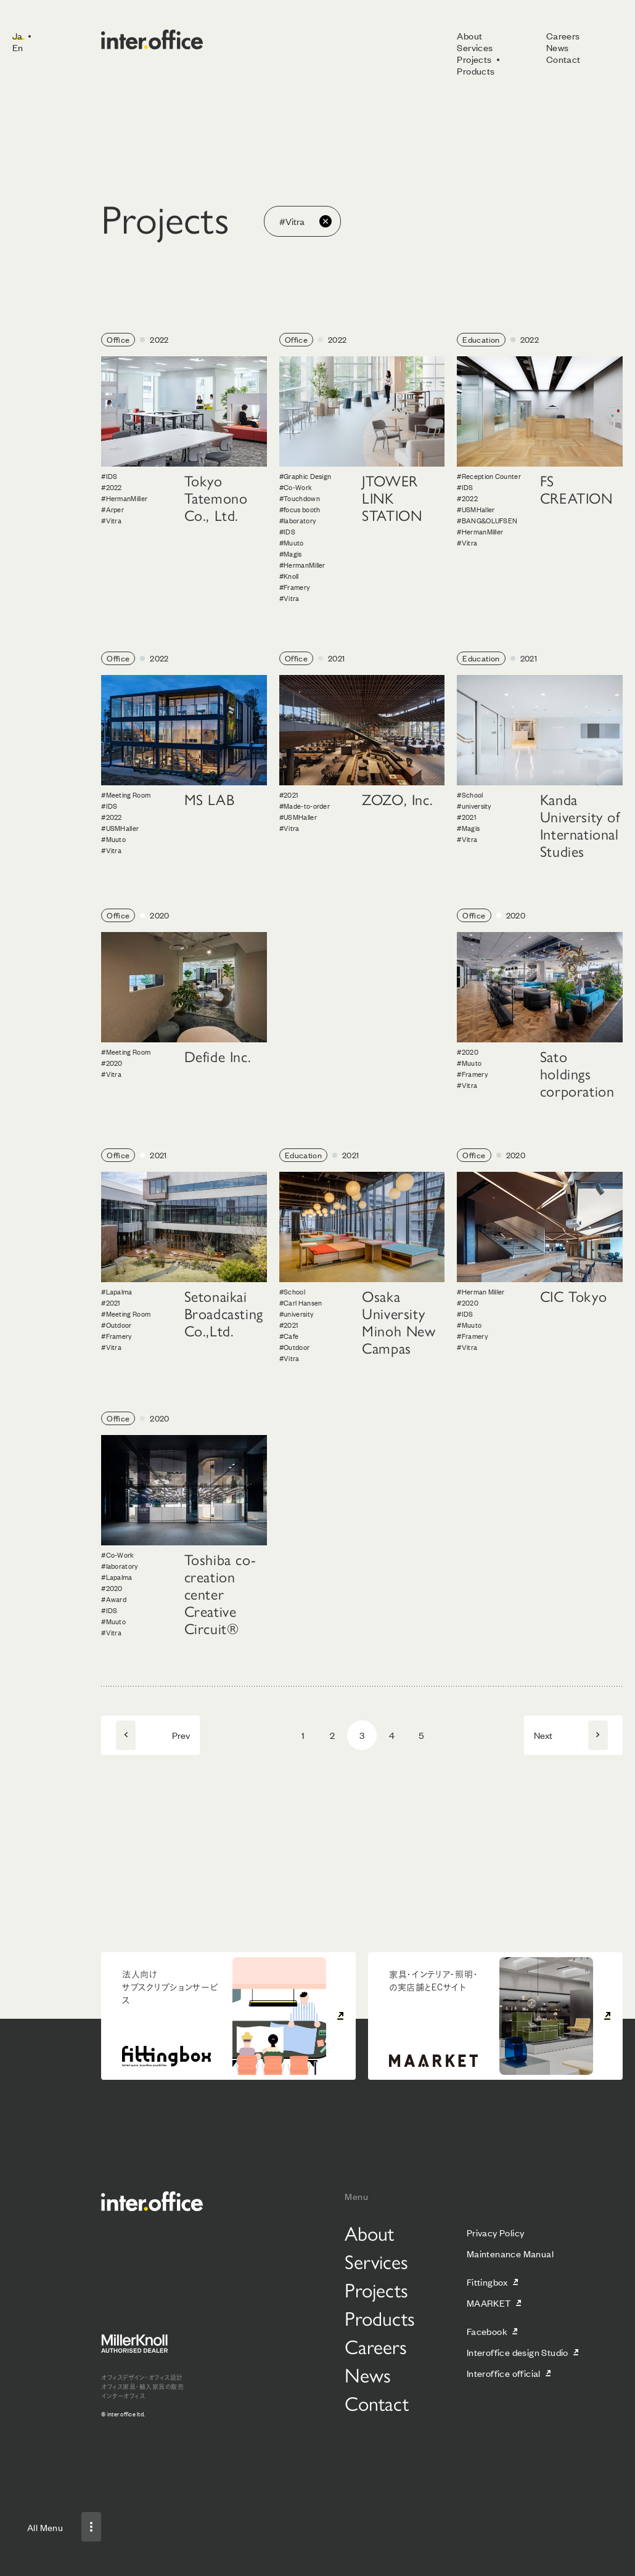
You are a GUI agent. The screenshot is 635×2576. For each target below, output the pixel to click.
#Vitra (111, 520)
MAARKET (489, 2302)
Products (475, 70)
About (469, 35)
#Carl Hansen (300, 1302)
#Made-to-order (304, 805)
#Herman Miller (480, 1291)
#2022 (111, 487)
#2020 (112, 1062)
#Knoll (289, 575)
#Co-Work (295, 487)
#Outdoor (116, 1324)
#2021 (288, 794)
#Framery (294, 586)
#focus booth (300, 509)
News (557, 47)
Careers (563, 35)
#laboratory (297, 520)
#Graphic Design (305, 475)
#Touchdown (299, 498)
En (17, 47)
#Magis (290, 553)
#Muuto (291, 542)
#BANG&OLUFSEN (487, 520)
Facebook (487, 2331)
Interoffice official (504, 2372)
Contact (563, 59)
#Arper (112, 509)
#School (470, 794)
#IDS (109, 475)
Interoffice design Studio (517, 2351)
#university (474, 805)
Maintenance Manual (510, 2253)
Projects (474, 59)
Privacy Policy (496, 2232)
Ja (17, 35)
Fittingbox (487, 2281)
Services (475, 47)
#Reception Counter (488, 475)
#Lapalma (116, 1291)
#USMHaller (475, 509)
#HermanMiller (124, 498)
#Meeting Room (125, 794)
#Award (113, 1599)
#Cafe (289, 1335)
